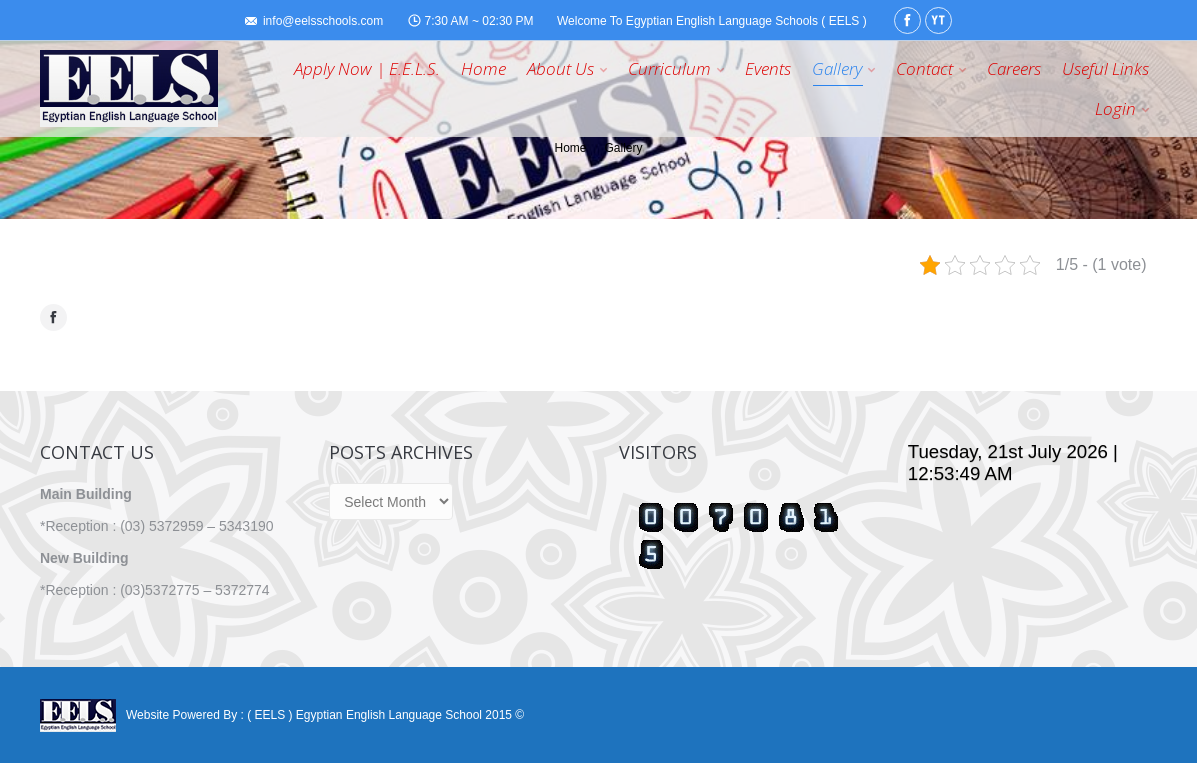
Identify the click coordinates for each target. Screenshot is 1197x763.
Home (570, 148)
